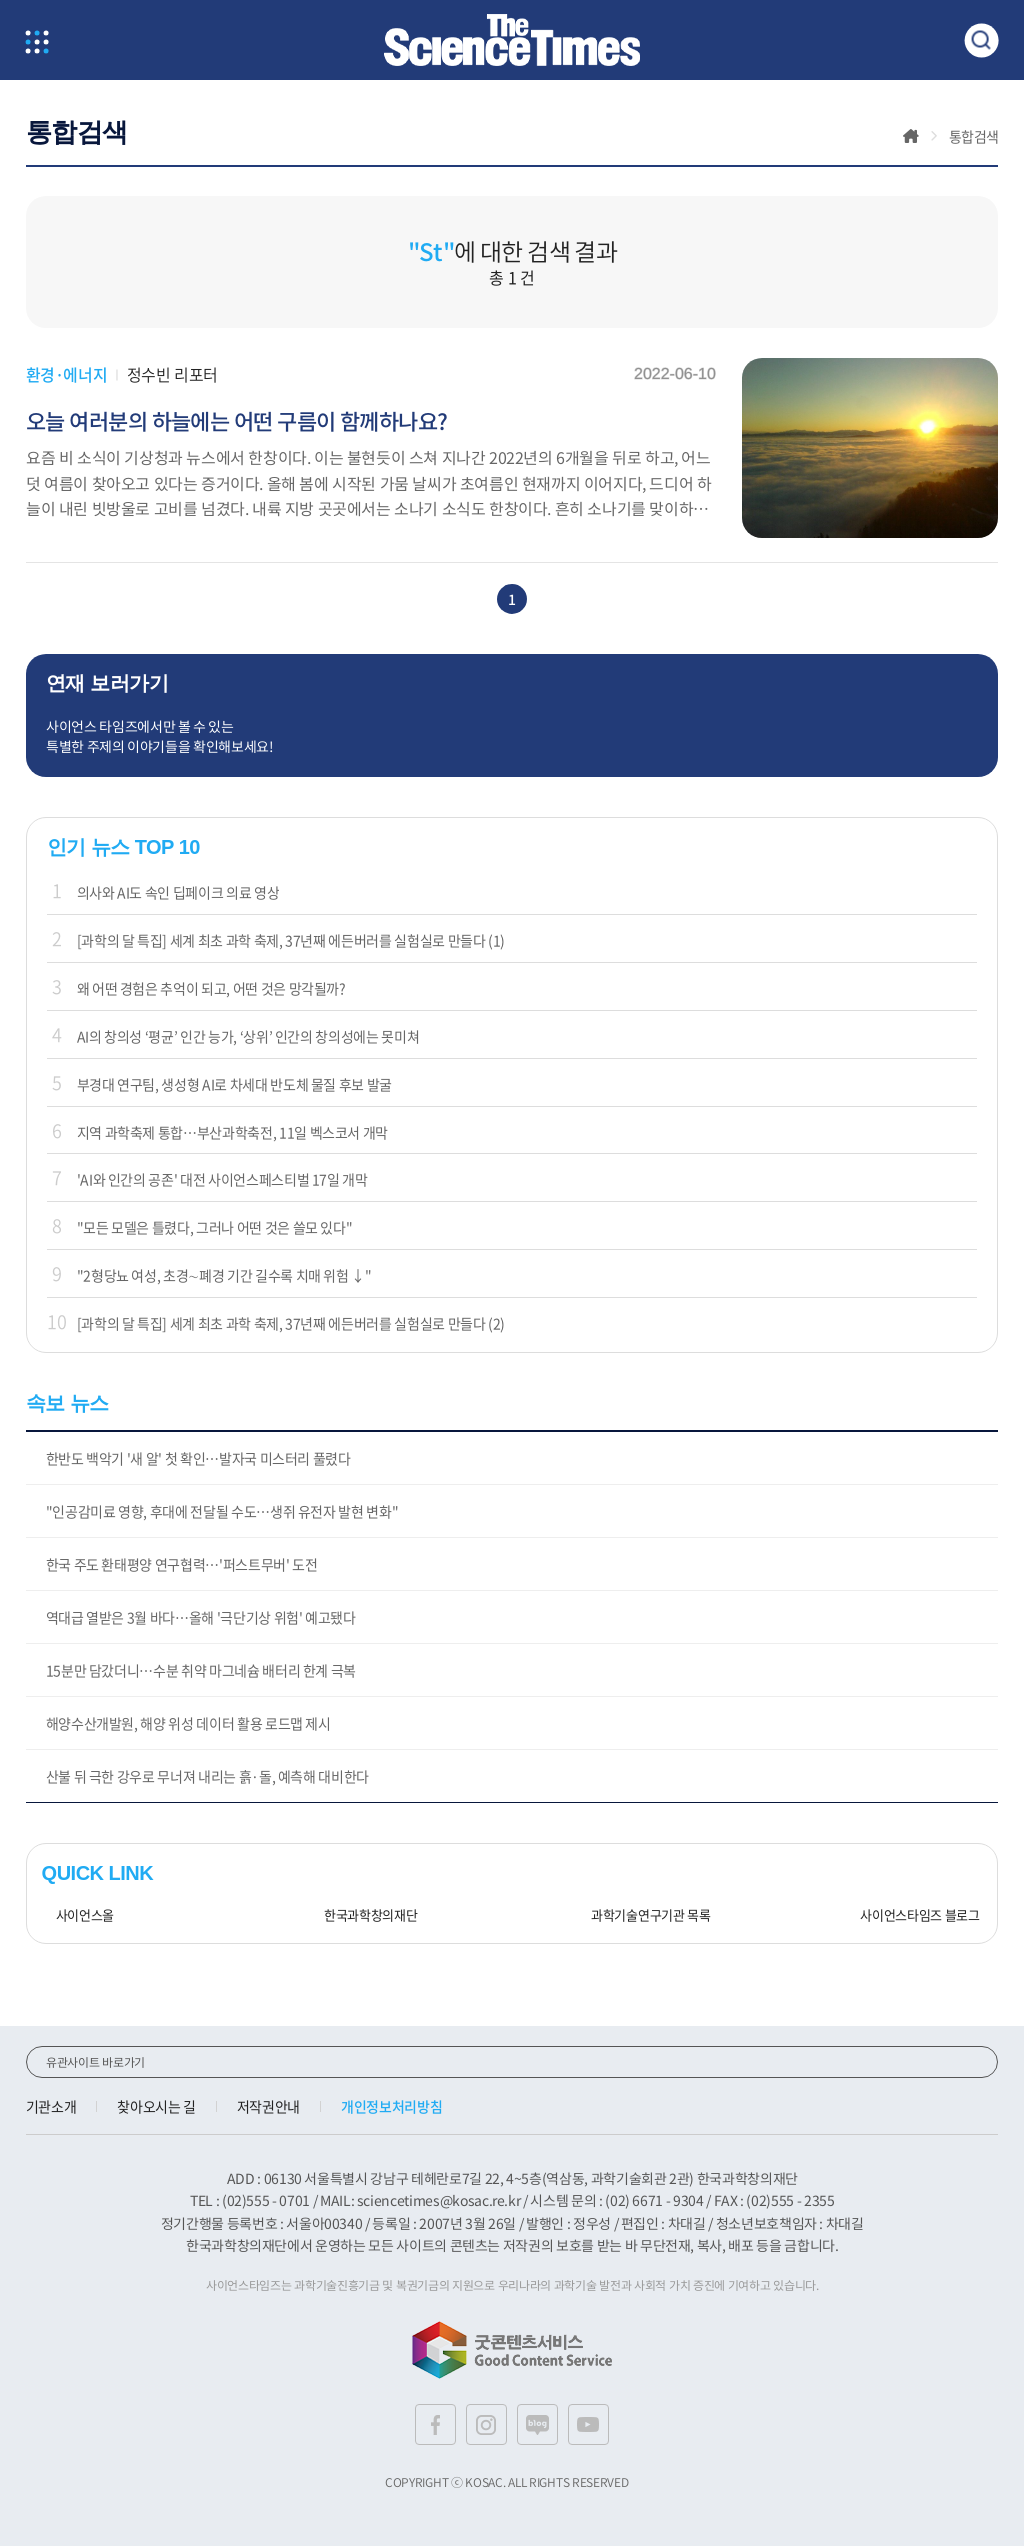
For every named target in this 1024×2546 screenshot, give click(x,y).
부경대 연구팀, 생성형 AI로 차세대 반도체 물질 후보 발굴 (234, 1084)
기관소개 (51, 2106)
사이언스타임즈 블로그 (912, 1915)
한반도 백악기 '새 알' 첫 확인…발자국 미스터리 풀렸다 (198, 1458)
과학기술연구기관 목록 (644, 1915)
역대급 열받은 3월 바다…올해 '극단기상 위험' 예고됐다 (201, 1617)
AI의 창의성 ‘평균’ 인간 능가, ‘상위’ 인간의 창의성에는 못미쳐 (248, 1036)
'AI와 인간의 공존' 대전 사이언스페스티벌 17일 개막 (222, 1179)
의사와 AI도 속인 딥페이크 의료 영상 (178, 892)
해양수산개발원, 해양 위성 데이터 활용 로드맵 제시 (188, 1723)
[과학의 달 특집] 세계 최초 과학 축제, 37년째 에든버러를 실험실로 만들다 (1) (291, 940)
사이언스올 (78, 1915)
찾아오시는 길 (156, 2106)
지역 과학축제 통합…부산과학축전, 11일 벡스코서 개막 (233, 1132)
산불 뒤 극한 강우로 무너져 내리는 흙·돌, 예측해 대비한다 (207, 1776)
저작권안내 (268, 2106)
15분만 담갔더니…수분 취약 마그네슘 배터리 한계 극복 (201, 1670)
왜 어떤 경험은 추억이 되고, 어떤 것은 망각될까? (211, 988)
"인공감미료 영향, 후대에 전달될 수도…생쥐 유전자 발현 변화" (222, 1511)
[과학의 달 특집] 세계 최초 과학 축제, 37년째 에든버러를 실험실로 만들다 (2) (291, 1323)
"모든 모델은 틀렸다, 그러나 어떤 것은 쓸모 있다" (215, 1227)
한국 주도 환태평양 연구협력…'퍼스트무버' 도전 (182, 1564)
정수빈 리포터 (172, 374)
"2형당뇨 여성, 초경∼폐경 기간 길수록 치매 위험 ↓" (224, 1275)
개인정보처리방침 (391, 2106)
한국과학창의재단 (363, 1915)
